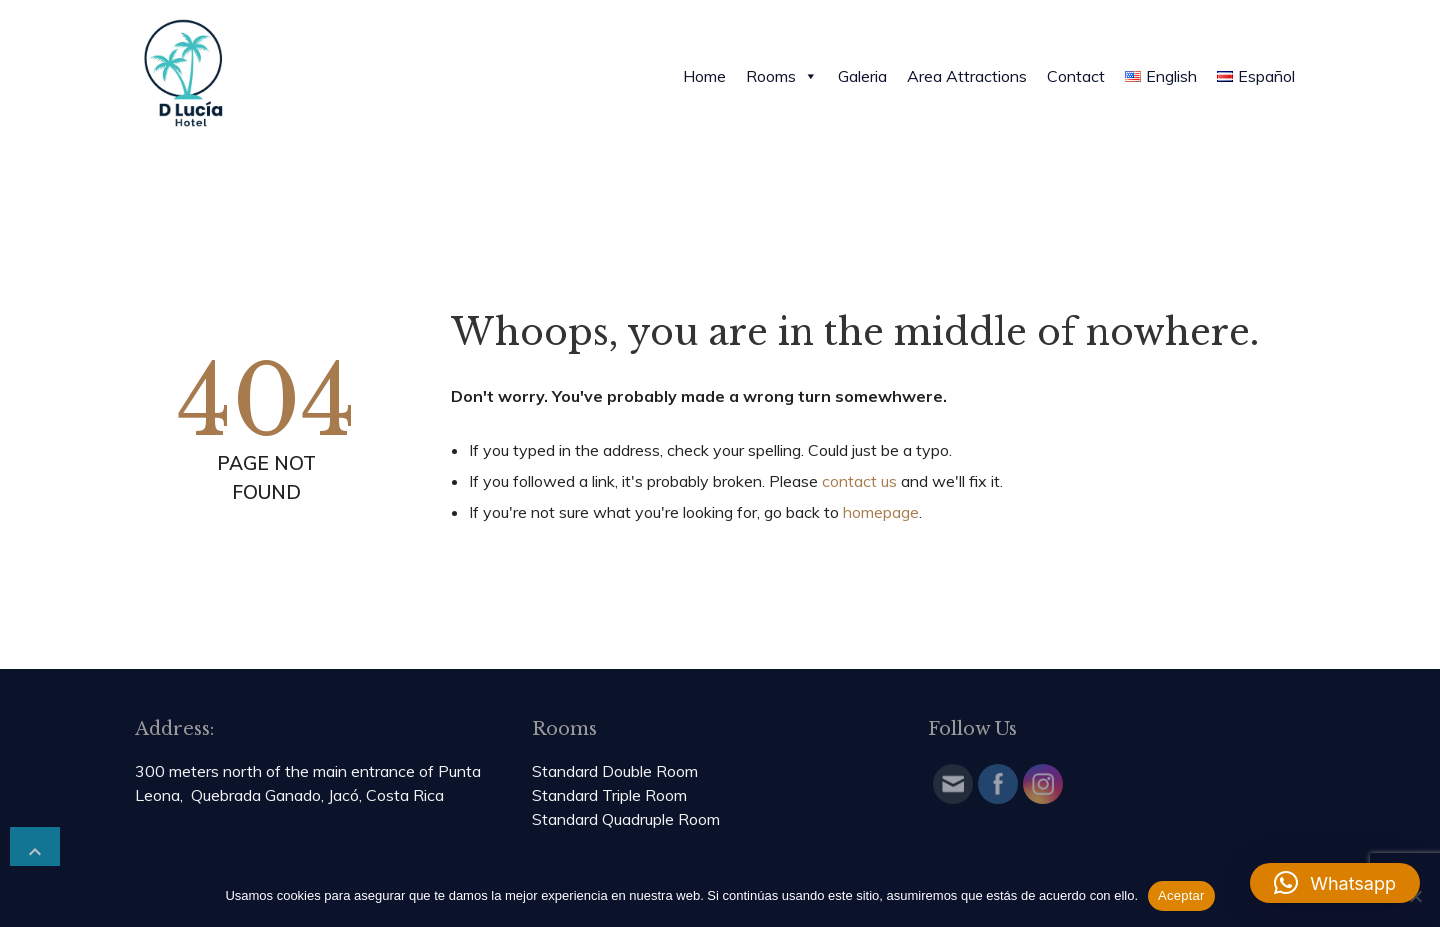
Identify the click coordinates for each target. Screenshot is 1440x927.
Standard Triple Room (609, 795)
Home (704, 76)
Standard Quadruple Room (626, 819)
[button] (1335, 883)
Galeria (862, 76)
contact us (859, 481)
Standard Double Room (615, 771)
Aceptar (1181, 895)
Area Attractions (967, 76)
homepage (881, 512)
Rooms (782, 76)
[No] (1415, 896)
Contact (1076, 76)
